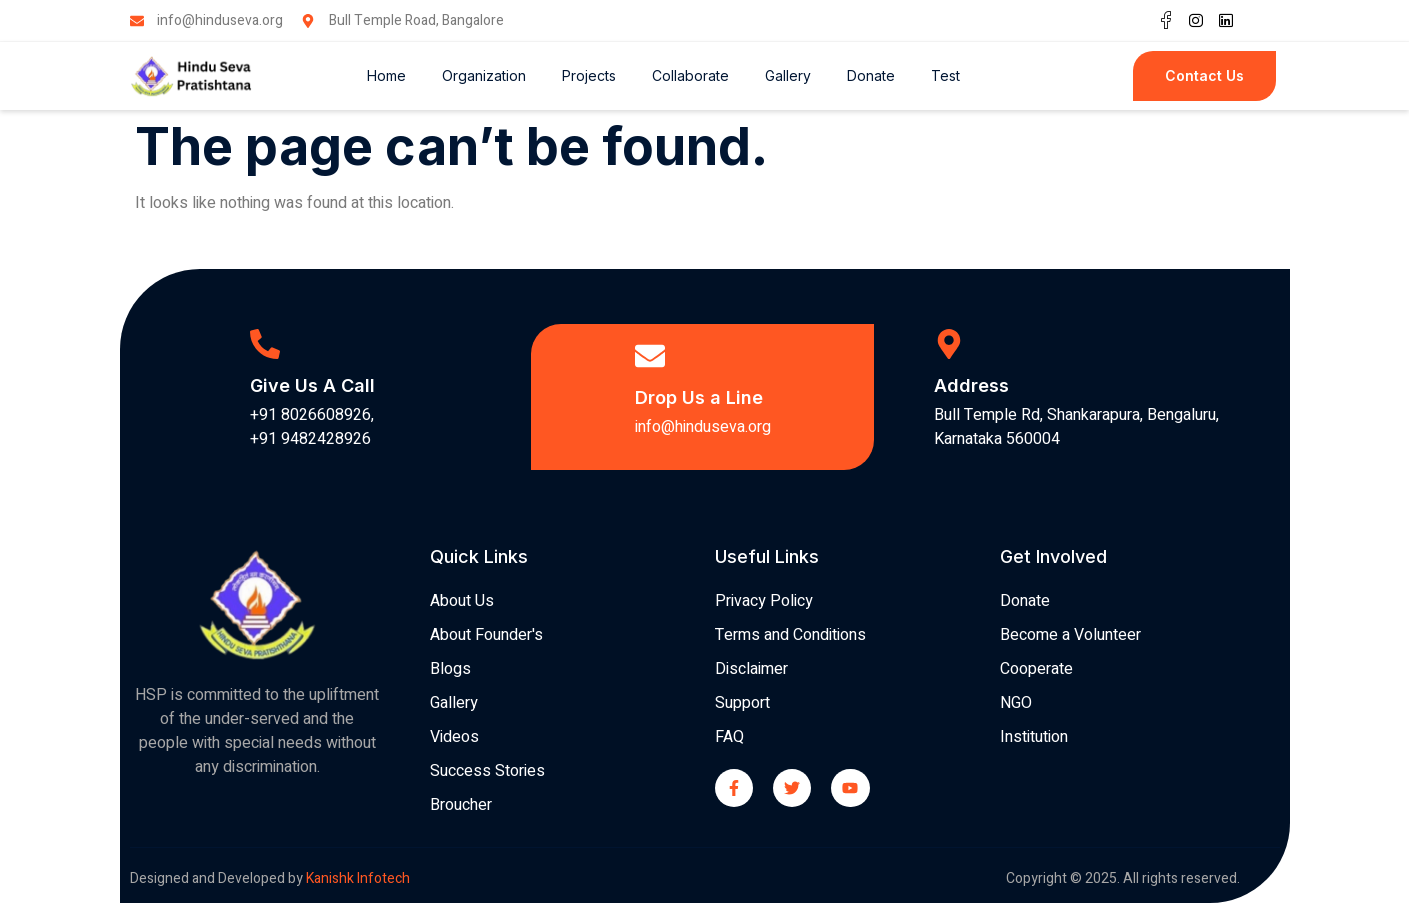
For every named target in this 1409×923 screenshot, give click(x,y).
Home (386, 75)
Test (945, 75)
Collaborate (690, 75)
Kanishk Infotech (359, 878)
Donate (871, 75)
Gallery (788, 75)
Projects (589, 75)
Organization (484, 75)
